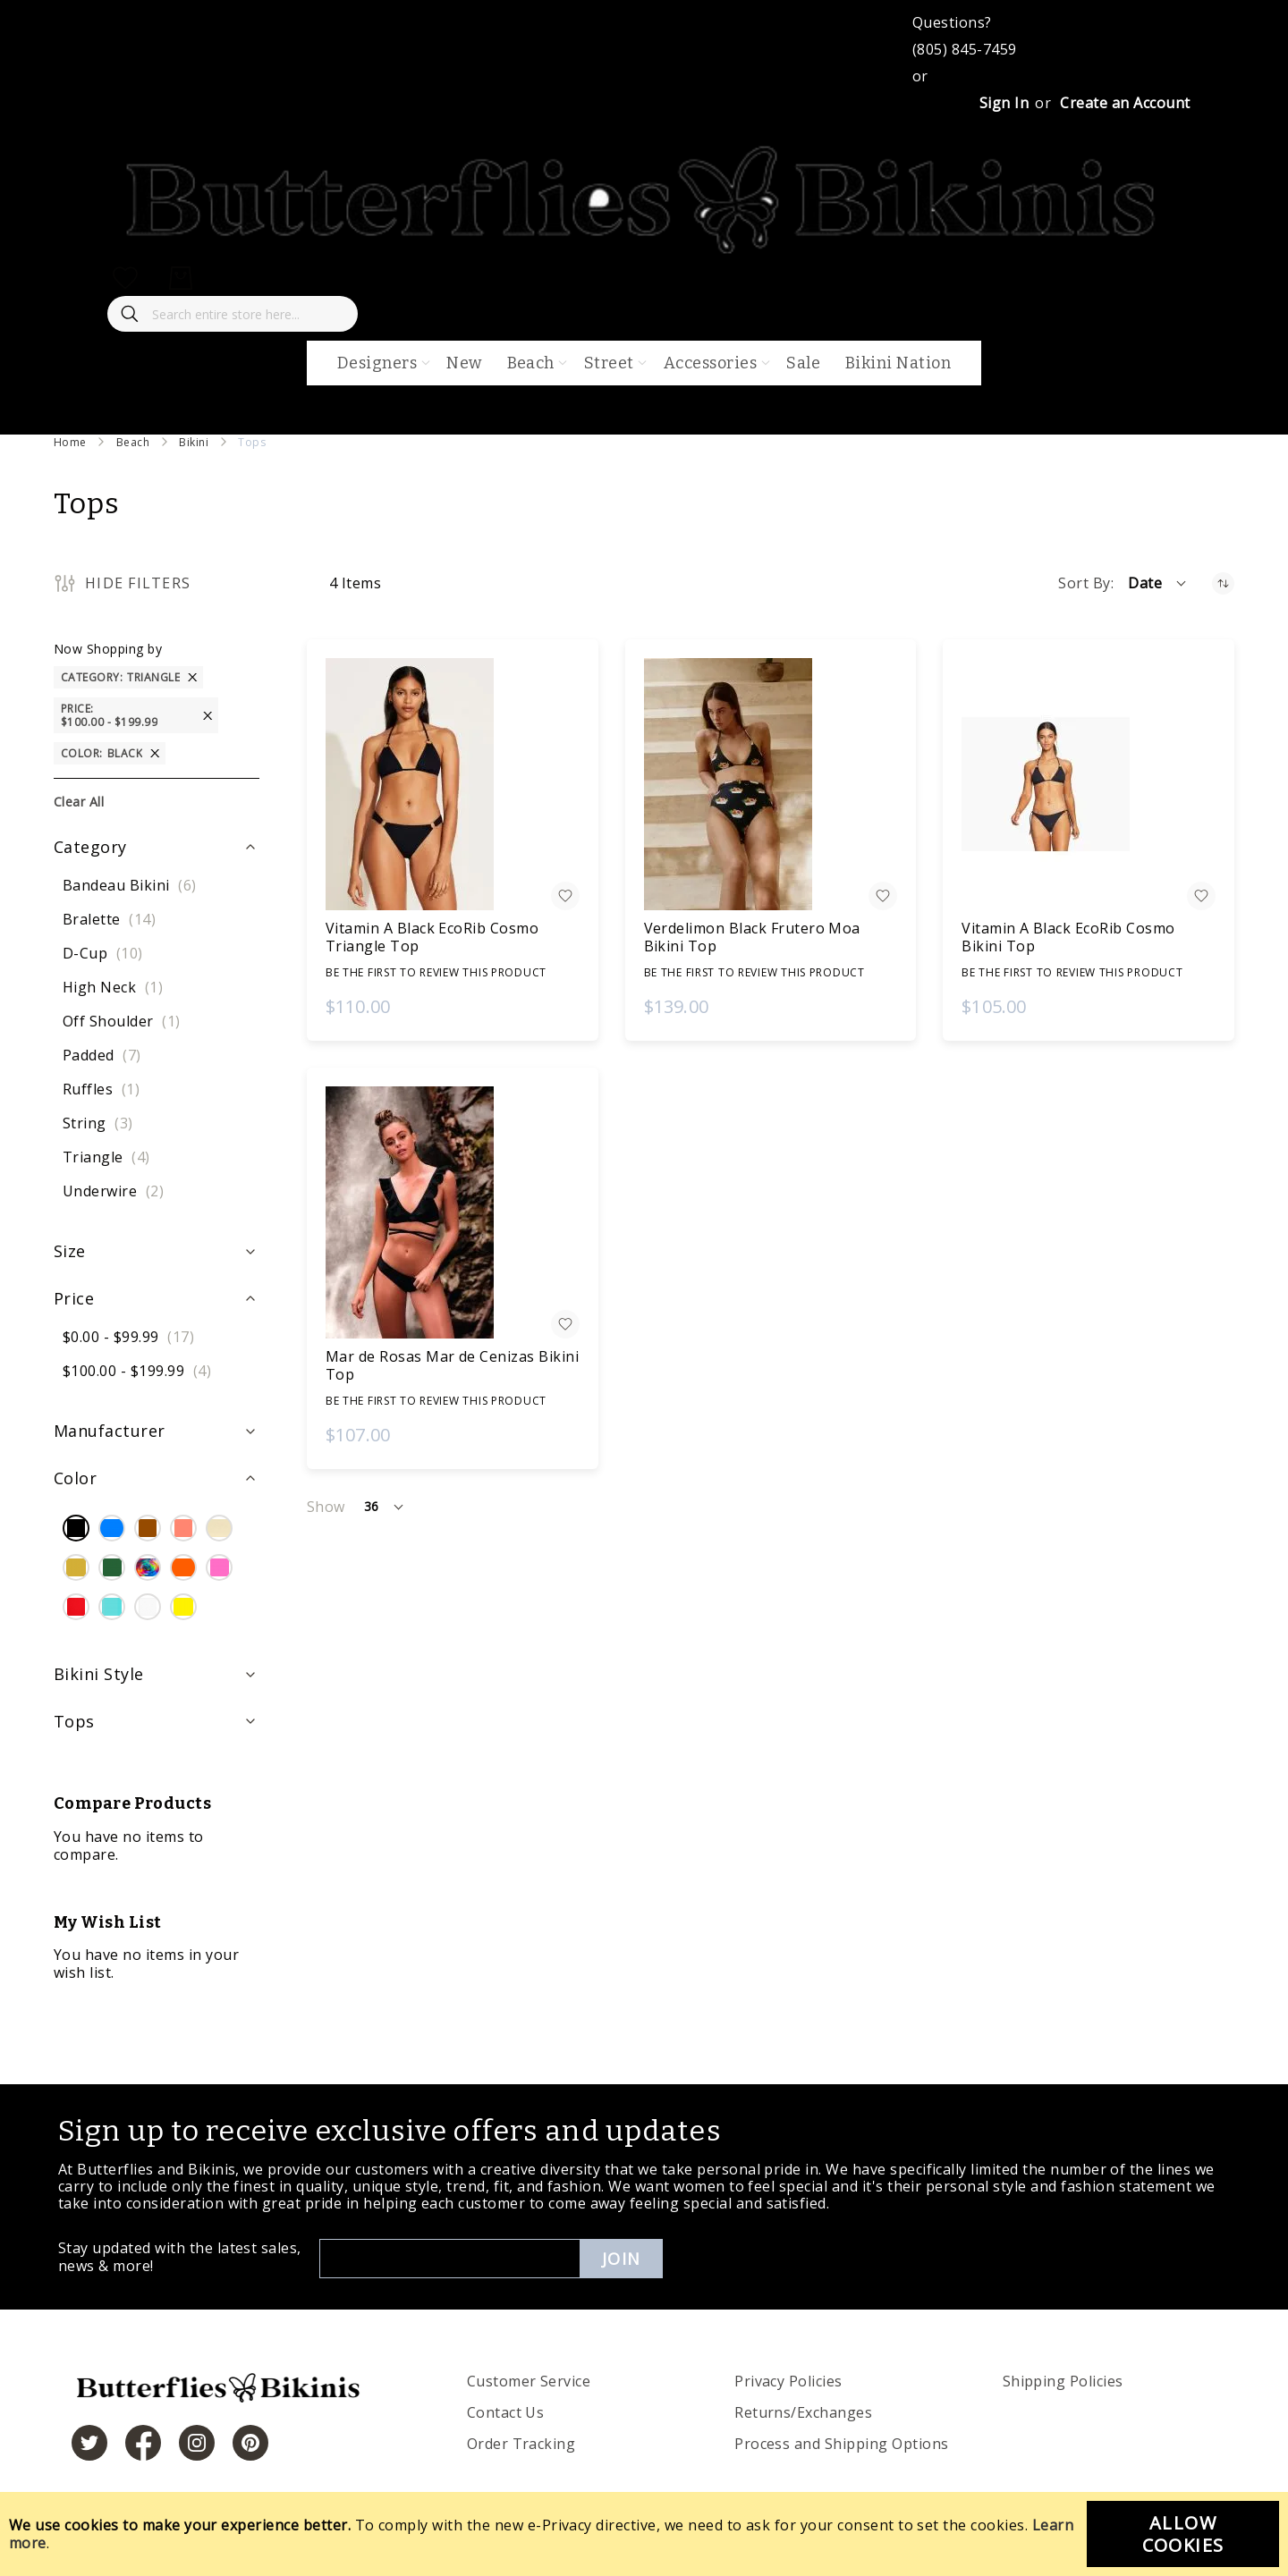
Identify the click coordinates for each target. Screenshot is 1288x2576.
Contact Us (506, 2412)
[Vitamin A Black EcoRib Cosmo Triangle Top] (453, 784)
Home (70, 442)
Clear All (79, 801)
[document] (644, 2534)
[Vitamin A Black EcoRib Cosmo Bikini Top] (1089, 784)
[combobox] (232, 314)
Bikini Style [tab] (99, 1674)
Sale (803, 363)
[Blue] (111, 1530)
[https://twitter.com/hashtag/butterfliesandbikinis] (89, 2443)
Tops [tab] (74, 1721)
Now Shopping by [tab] (108, 648)
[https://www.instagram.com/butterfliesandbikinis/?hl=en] (197, 2443)
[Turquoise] (111, 1608)
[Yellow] (183, 1608)
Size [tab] (70, 1251)
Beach (132, 442)
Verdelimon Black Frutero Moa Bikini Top (752, 937)
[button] (1158, 583)
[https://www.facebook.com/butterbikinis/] (143, 2443)
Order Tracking (521, 2444)
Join (621, 2258)
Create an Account (1125, 103)
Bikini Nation (898, 363)
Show (326, 1507)
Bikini (193, 442)
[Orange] (183, 1569)
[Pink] (219, 1569)
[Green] (111, 1569)
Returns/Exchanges (803, 2412)
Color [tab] (75, 1478)
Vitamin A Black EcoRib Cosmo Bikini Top (1068, 937)
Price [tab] (74, 1298)
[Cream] (219, 1530)
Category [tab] (90, 846)
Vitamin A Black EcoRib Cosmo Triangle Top (432, 937)
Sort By (1084, 583)
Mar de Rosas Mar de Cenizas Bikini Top (452, 1365)
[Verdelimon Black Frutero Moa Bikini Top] (771, 784)
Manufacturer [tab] (109, 1430)
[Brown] (147, 1530)
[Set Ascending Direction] (1223, 583)
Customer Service (529, 2381)
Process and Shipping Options (841, 2444)
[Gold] (76, 1569)
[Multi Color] (147, 1569)
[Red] (76, 1608)
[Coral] (183, 1530)
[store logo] (644, 251)
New (463, 363)
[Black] (76, 1530)
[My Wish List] (125, 278)
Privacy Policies (788, 2381)
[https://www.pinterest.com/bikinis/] (250, 2443)
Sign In (1004, 103)
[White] (147, 1608)
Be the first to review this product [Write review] (436, 972)
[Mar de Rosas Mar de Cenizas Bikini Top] (453, 1212)
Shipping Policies (1063, 2381)
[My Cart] (181, 278)
